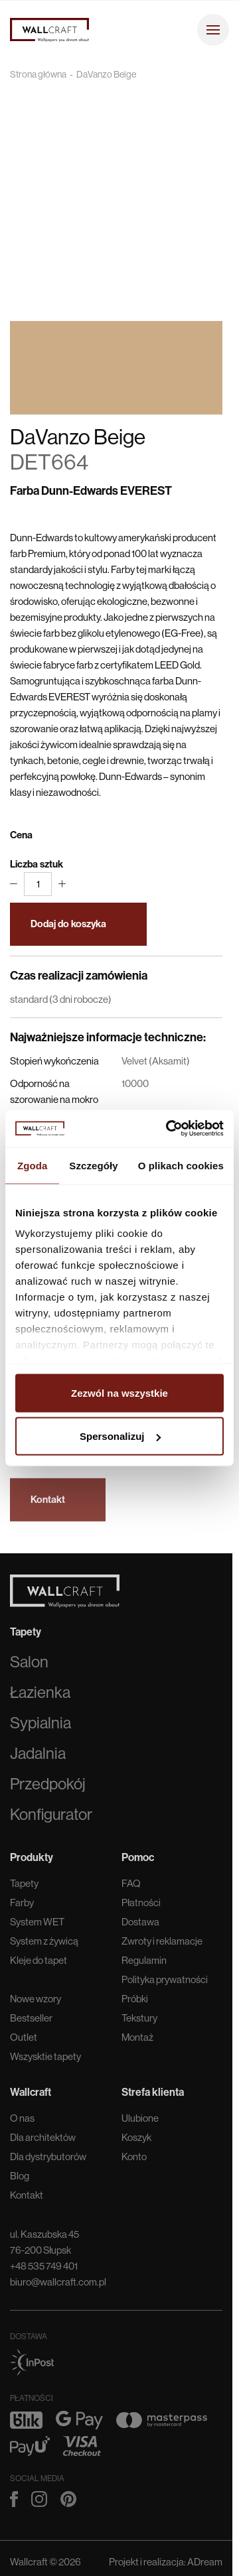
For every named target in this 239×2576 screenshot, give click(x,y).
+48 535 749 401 (44, 2269)
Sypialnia (40, 1726)
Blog (19, 2179)
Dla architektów (43, 2140)
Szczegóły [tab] (93, 1165)
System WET (37, 1925)
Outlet (23, 2040)
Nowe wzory (35, 2002)
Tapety (24, 1886)
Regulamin (144, 1963)
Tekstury (139, 2021)
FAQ (131, 1886)
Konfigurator (51, 1818)
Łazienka (40, 1696)
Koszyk (136, 2140)
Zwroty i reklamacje (161, 1944)
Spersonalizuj (120, 1436)
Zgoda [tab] (32, 1165)
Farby (22, 1905)
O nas (22, 2121)
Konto (134, 2159)
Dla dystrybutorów (48, 2159)
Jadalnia (38, 1757)
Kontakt (26, 2198)
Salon (29, 1665)
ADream (204, 2565)
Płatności (141, 1905)
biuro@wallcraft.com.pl (58, 2285)
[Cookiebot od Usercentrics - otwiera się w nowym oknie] (169, 1128)
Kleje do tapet (38, 1963)
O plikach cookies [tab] (181, 1165)
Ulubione (140, 2121)
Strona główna (38, 74)
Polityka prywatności (164, 1982)
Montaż (137, 2040)
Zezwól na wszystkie (119, 1392)
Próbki (134, 2002)
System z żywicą (44, 1944)
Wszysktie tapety (45, 2059)
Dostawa (140, 1925)
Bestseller (31, 2021)
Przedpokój (48, 1787)
